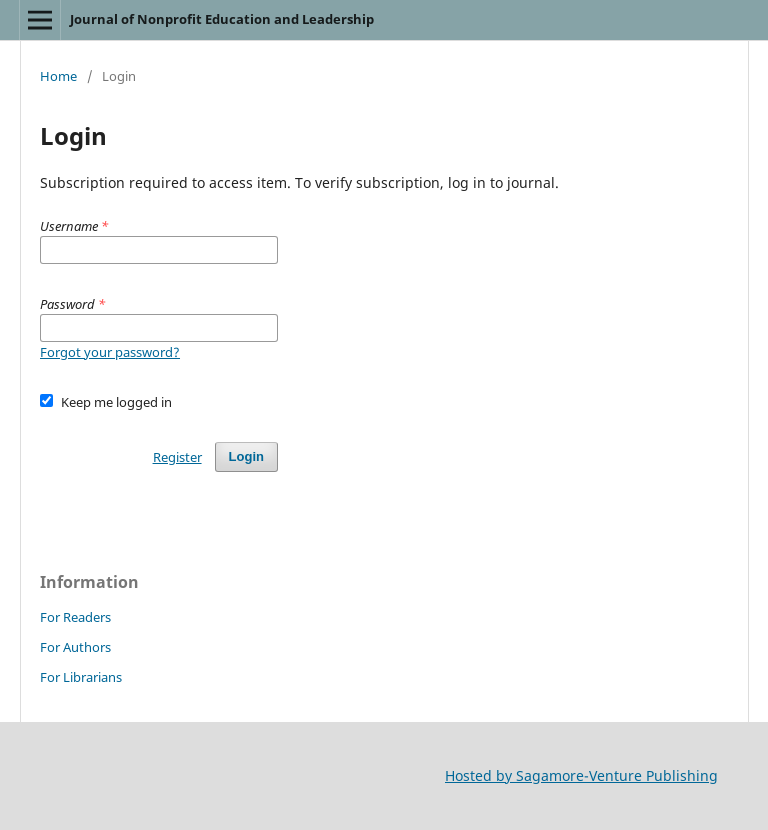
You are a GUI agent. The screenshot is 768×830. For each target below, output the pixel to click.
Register (177, 457)
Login (246, 456)
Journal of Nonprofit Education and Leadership (222, 19)
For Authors (75, 647)
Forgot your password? (110, 352)
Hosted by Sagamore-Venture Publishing (581, 775)
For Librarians (81, 677)
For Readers (75, 617)
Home (58, 76)
